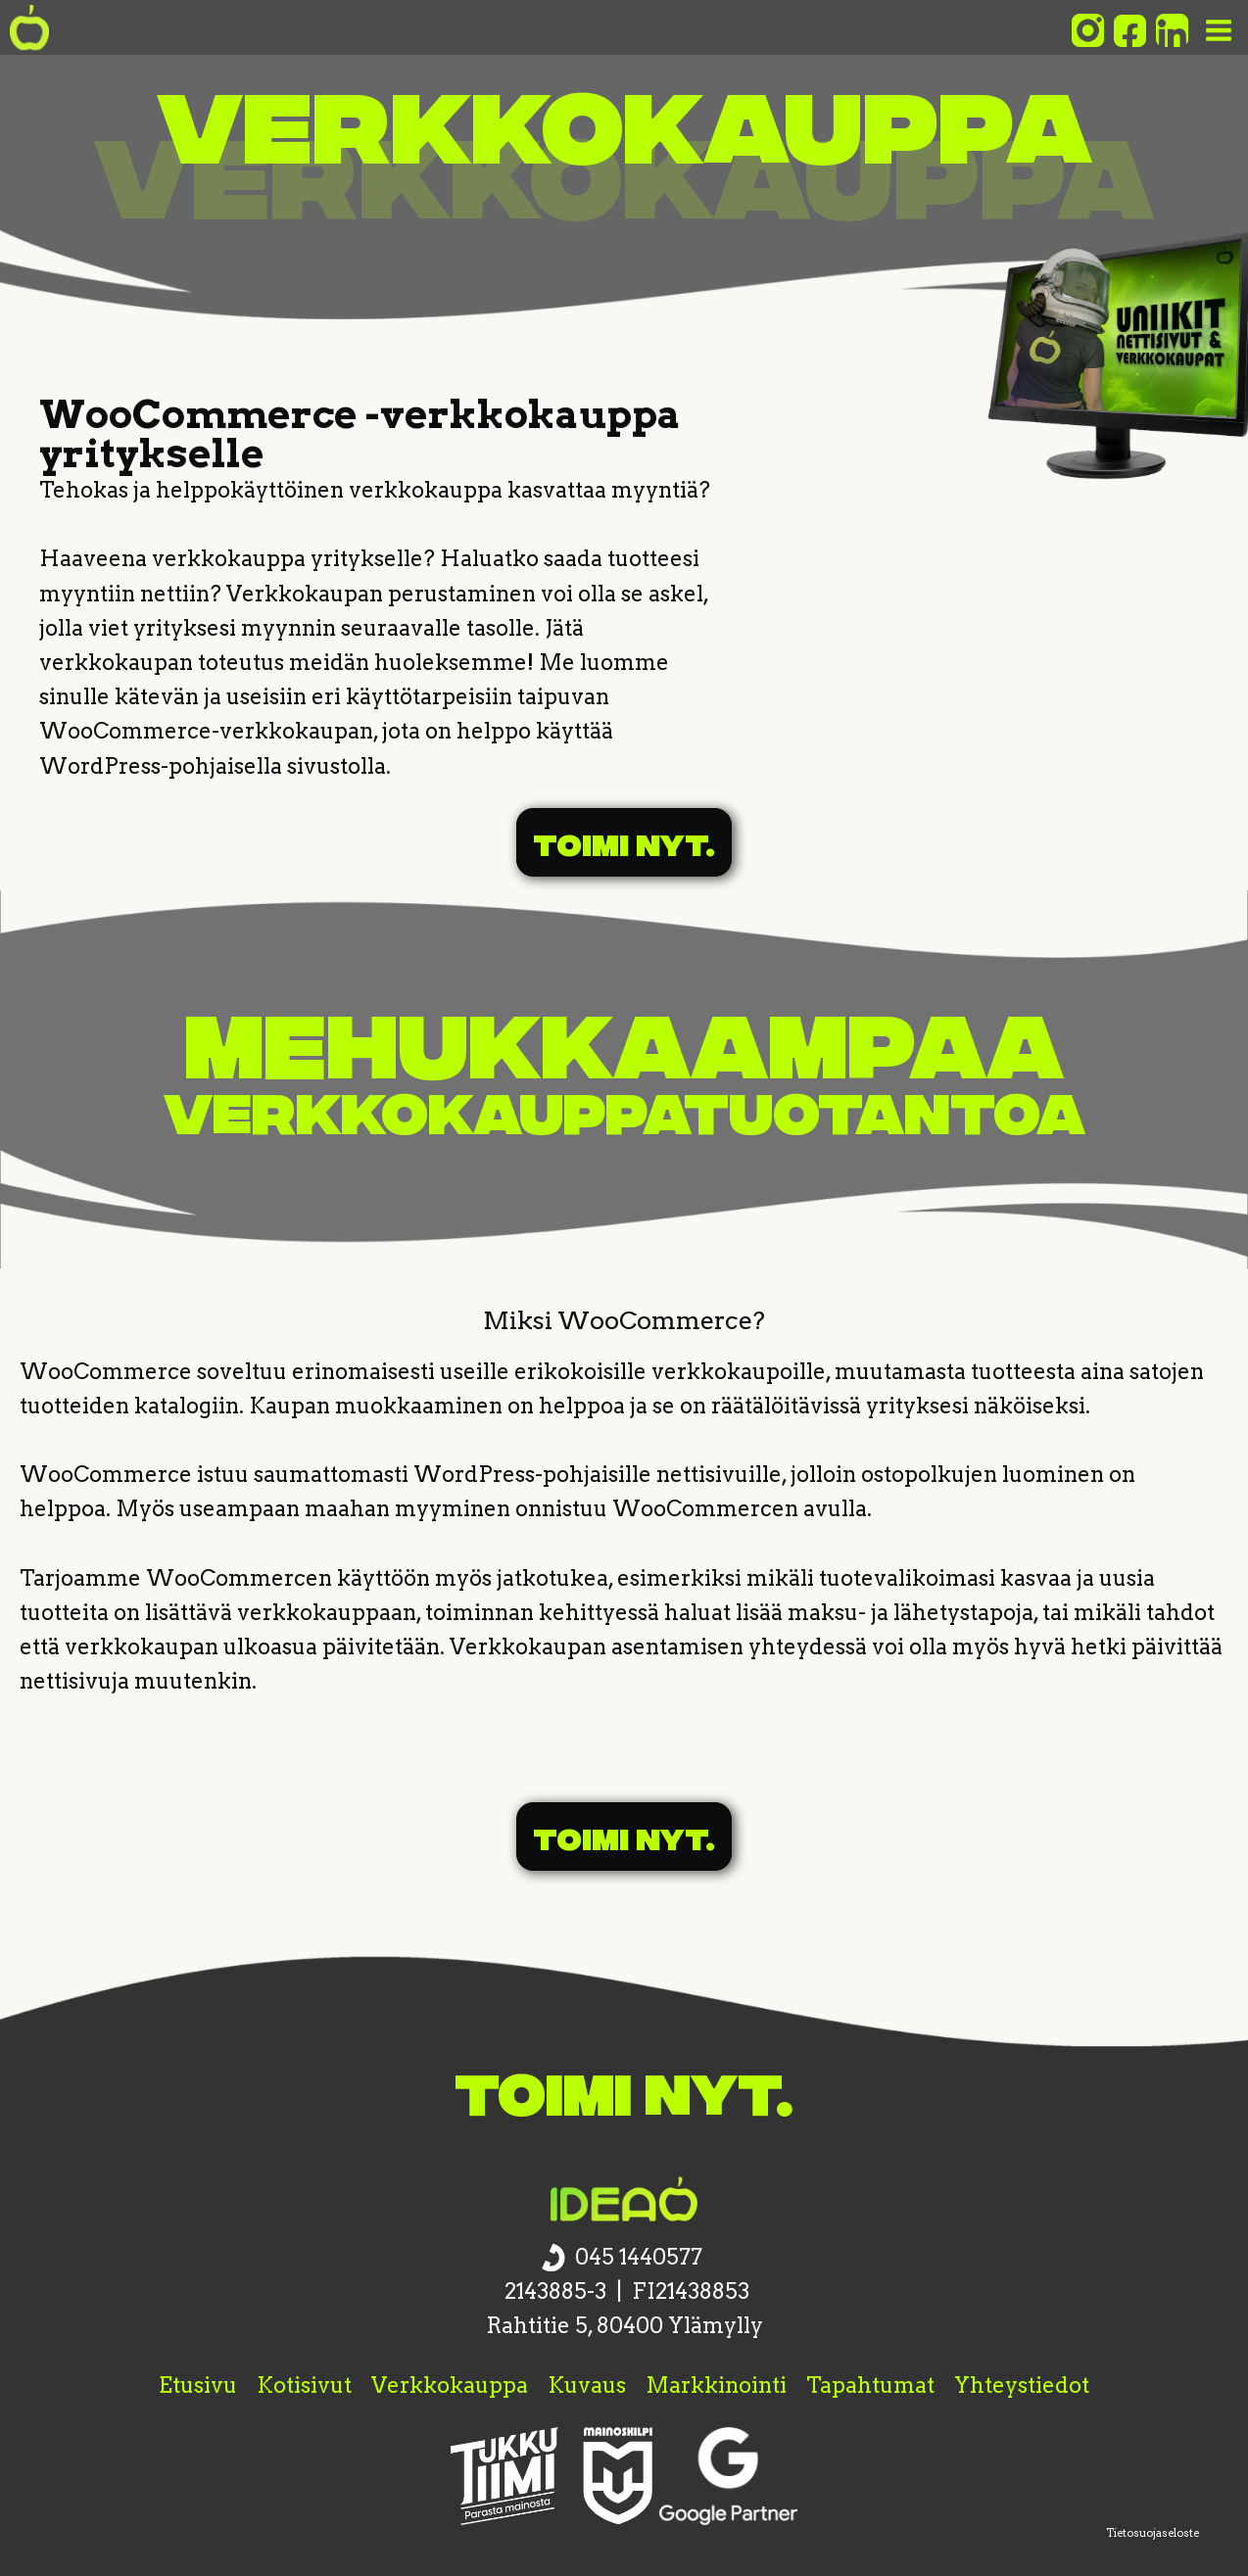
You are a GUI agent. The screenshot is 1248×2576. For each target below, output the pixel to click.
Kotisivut (304, 2385)
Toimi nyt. (624, 842)
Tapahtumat (870, 2385)
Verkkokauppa (449, 2385)
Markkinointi (716, 2385)
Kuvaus (587, 2385)
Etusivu (198, 2385)
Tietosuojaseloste (1152, 2533)
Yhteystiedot (1021, 2385)
